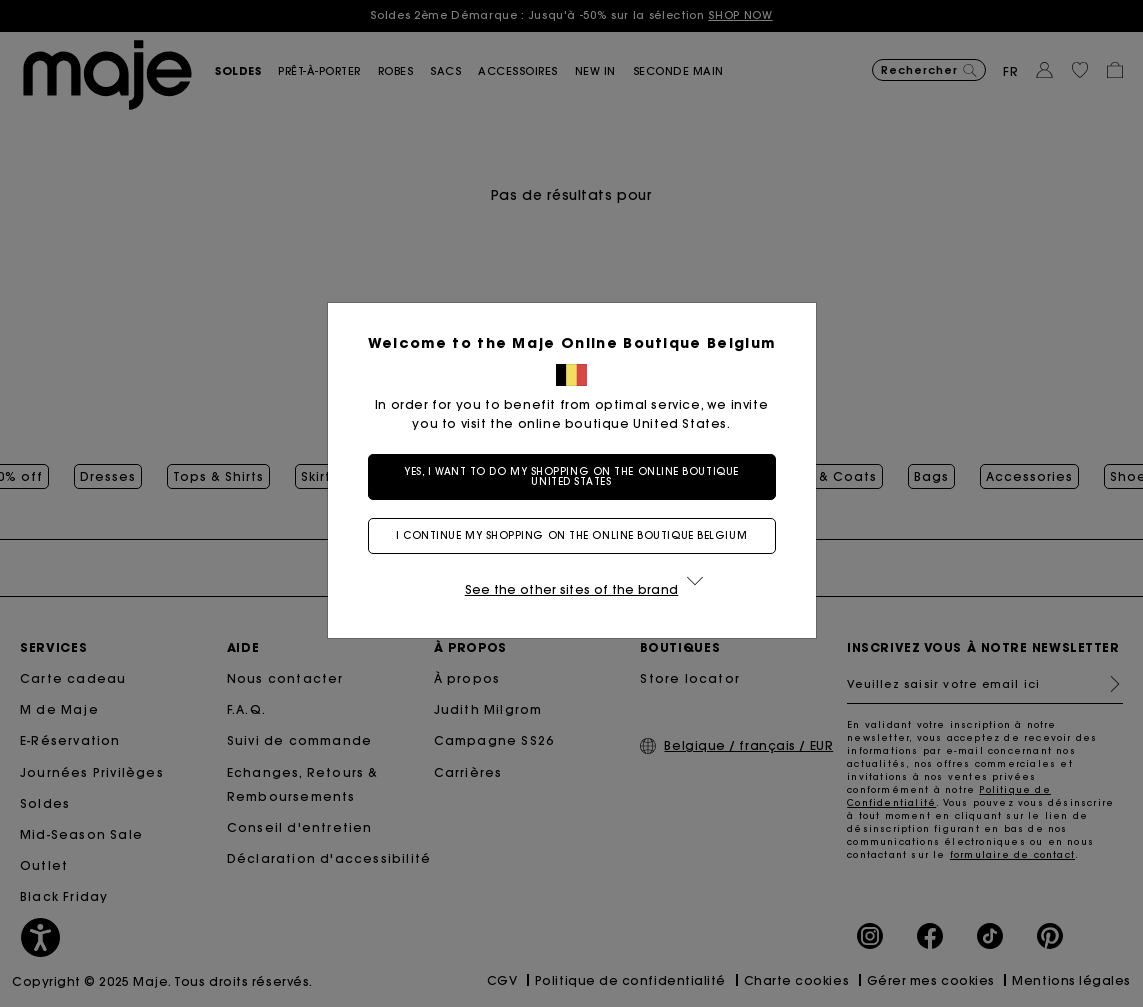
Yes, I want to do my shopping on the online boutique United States (571, 476)
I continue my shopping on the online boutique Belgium (571, 535)
